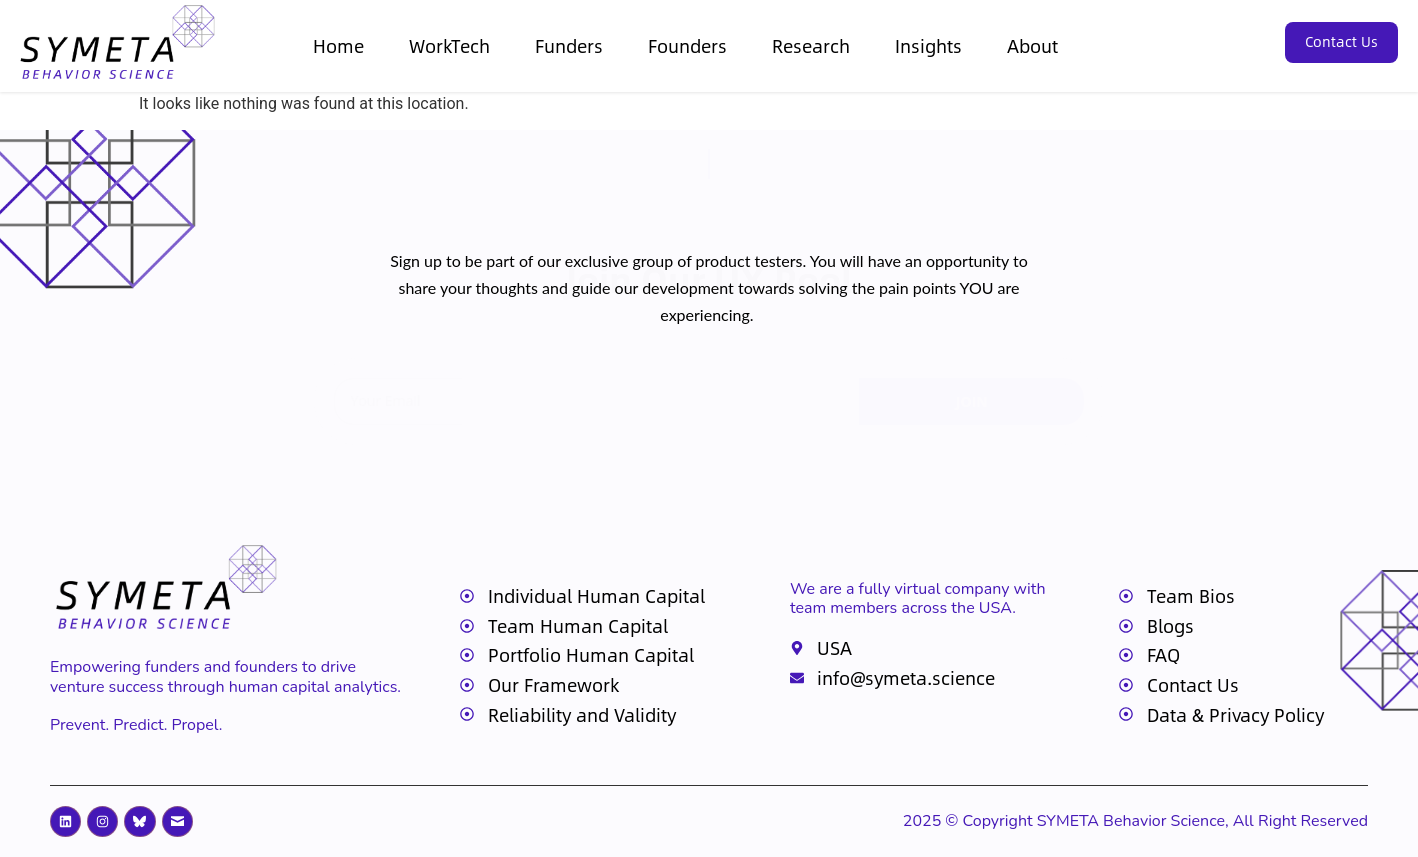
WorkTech (449, 45)
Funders (569, 45)
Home (338, 45)
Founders (687, 45)
